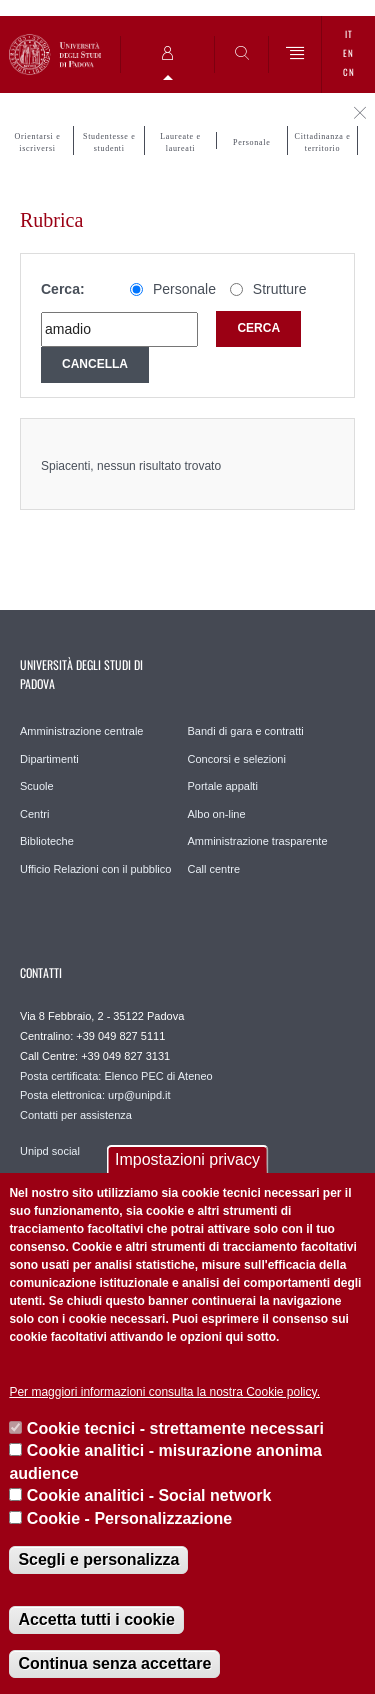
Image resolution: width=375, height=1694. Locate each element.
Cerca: (63, 289)
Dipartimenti (49, 759)
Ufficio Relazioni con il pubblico (95, 869)
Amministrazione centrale (82, 731)
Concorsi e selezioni (237, 759)
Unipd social (50, 1151)
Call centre (214, 869)
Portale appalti (223, 786)
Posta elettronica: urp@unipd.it (95, 1095)
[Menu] (295, 54)
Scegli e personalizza (98, 1559)
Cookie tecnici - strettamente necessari (175, 1428)
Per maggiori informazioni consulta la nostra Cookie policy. (164, 1392)
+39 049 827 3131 (125, 1056)
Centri (34, 814)
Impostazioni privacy (187, 1159)
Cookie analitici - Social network (149, 1495)
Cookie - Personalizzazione (129, 1518)
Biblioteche (47, 841)
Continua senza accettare (114, 1663)
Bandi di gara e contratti (246, 731)
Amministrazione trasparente (258, 841)
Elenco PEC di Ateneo (158, 1076)
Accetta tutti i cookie (96, 1619)
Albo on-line (217, 814)
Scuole (37, 786)
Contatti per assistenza (76, 1115)
